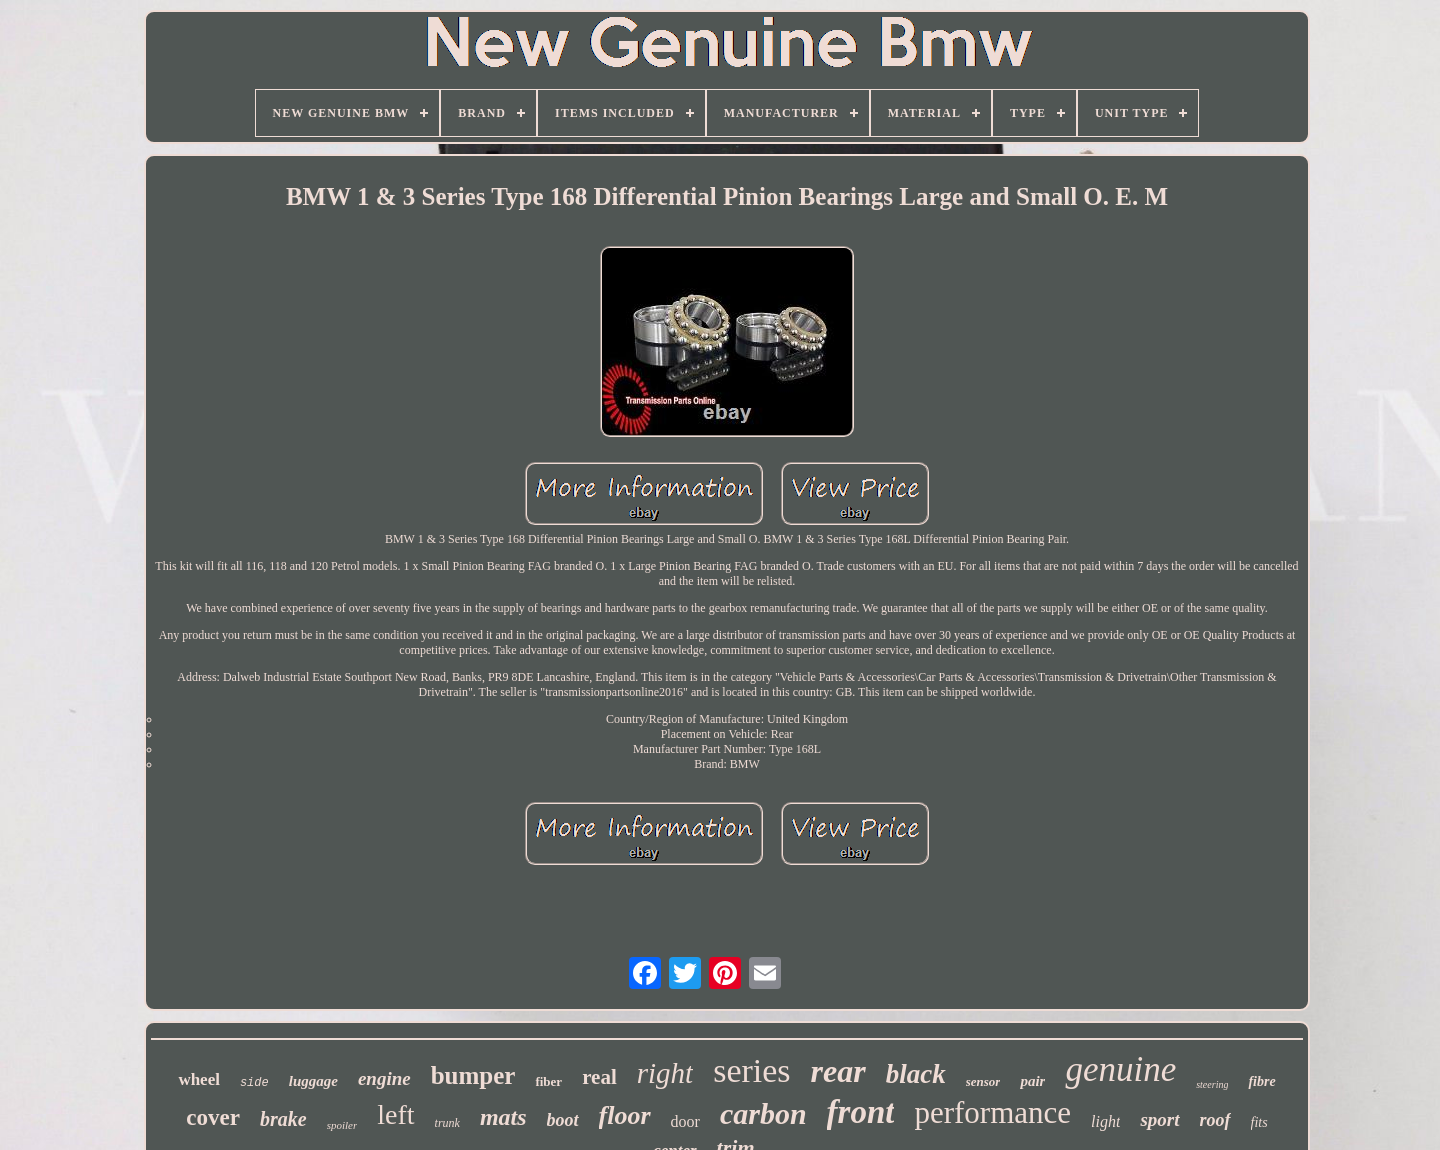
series (751, 1070)
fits (1259, 1122)
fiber (548, 1081)
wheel (199, 1079)
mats (503, 1117)
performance (992, 1112)
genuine (1120, 1069)
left (395, 1114)
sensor (983, 1081)
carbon (763, 1113)
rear (838, 1071)
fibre (1261, 1081)
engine (384, 1078)
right (665, 1073)
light (1105, 1121)
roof (1215, 1120)
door (685, 1121)
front (861, 1112)
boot (563, 1120)
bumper (473, 1075)
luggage (313, 1081)
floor (625, 1115)
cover (213, 1117)
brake (283, 1119)
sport (1159, 1119)
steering (1212, 1084)
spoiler (342, 1125)
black (916, 1074)
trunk (447, 1123)
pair (1032, 1081)
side (254, 1083)
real (599, 1077)
